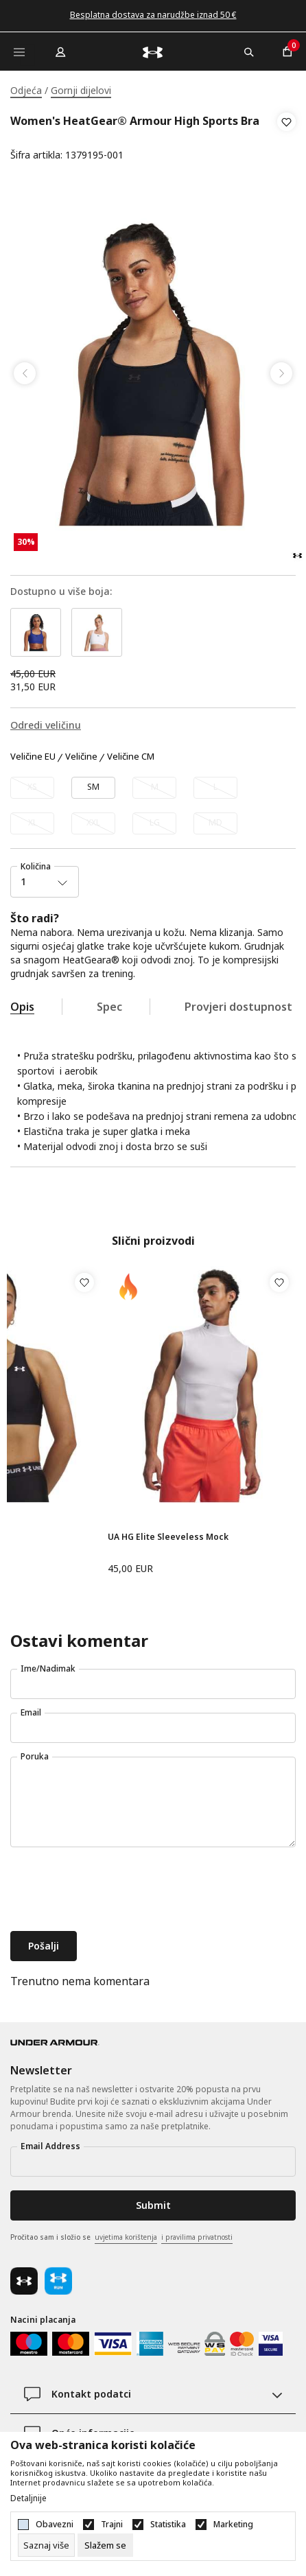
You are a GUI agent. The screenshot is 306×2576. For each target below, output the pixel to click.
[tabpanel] (153, 373)
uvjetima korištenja (126, 2237)
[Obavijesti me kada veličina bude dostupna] (32, 788)
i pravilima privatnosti (197, 2237)
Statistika (168, 2524)
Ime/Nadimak (48, 1668)
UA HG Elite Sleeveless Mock (168, 1537)
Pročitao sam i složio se (121, 2237)
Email (31, 1712)
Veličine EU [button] (33, 756)
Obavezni (54, 2524)
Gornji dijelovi (81, 90)
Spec (109, 1006)
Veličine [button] (81, 756)
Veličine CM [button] (130, 756)
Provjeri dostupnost (238, 1006)
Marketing (233, 2524)
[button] (286, 139)
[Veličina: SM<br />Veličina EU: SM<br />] (93, 788)
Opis (22, 1006)
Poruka (35, 1756)
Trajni (112, 2524)
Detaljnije (28, 2498)
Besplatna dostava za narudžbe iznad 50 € (153, 15)
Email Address (50, 2146)
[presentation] (114, 1890)
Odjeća (26, 90)
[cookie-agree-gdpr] (105, 2545)
